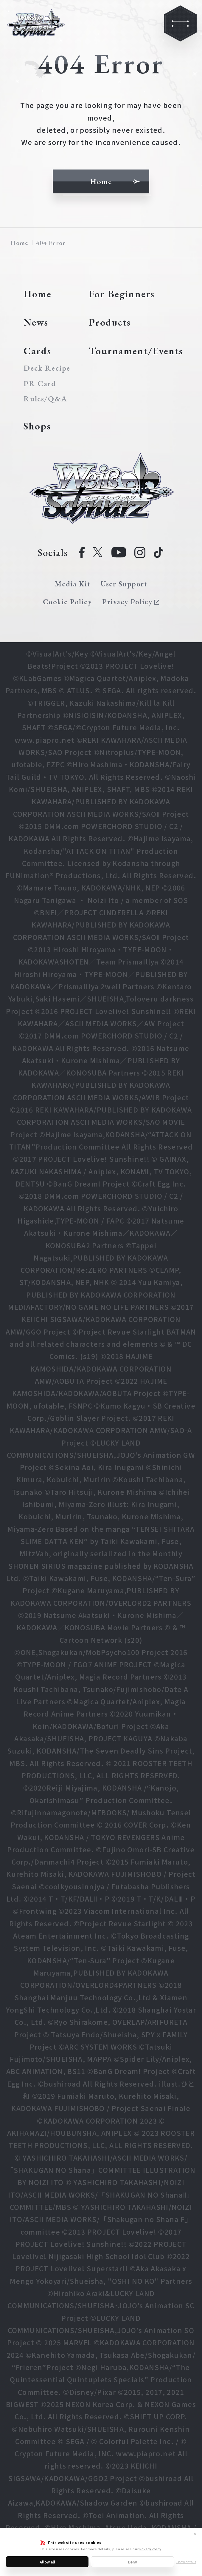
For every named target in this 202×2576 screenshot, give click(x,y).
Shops (37, 425)
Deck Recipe (46, 368)
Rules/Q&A (45, 399)
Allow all (47, 2561)
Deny (132, 2561)
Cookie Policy (67, 601)
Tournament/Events (136, 350)
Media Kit (72, 583)
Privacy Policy (150, 2548)
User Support (124, 583)
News (36, 322)
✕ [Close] (195, 2534)
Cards (37, 350)
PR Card (40, 383)
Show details (186, 2561)
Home (19, 243)
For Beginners (121, 293)
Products (110, 322)
